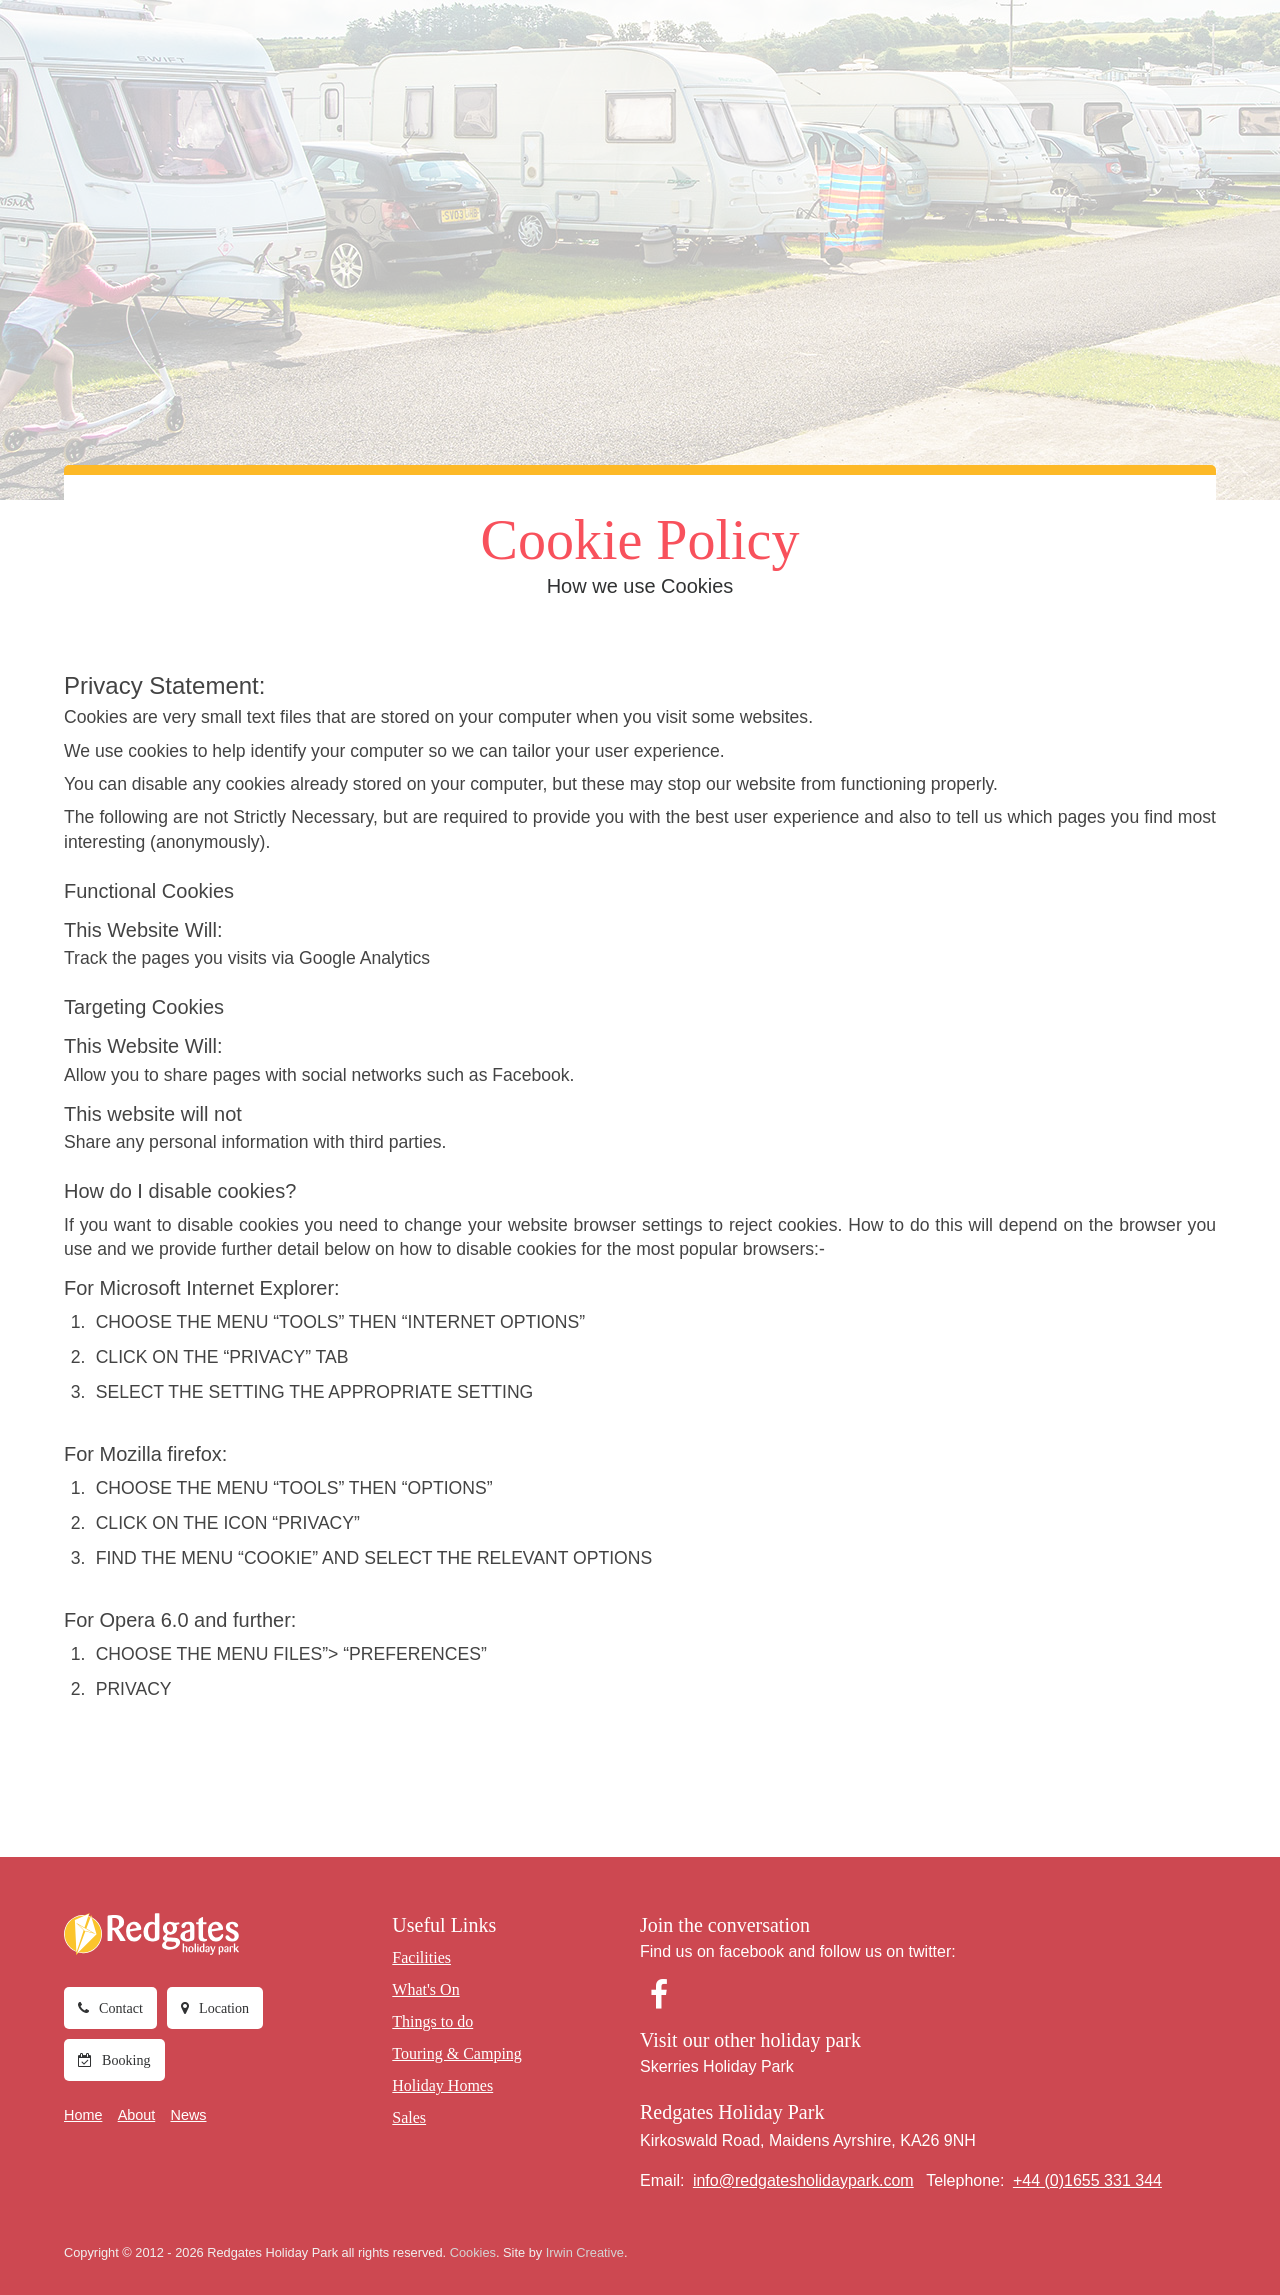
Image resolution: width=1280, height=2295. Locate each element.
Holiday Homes (820, 50)
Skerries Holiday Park (717, 2065)
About (137, 2115)
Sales (906, 50)
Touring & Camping (686, 50)
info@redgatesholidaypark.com (803, 2179)
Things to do (561, 50)
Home (83, 2115)
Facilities (385, 50)
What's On (468, 50)
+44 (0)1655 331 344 (1087, 2179)
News (189, 2115)
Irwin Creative (585, 2251)
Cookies (473, 2251)
